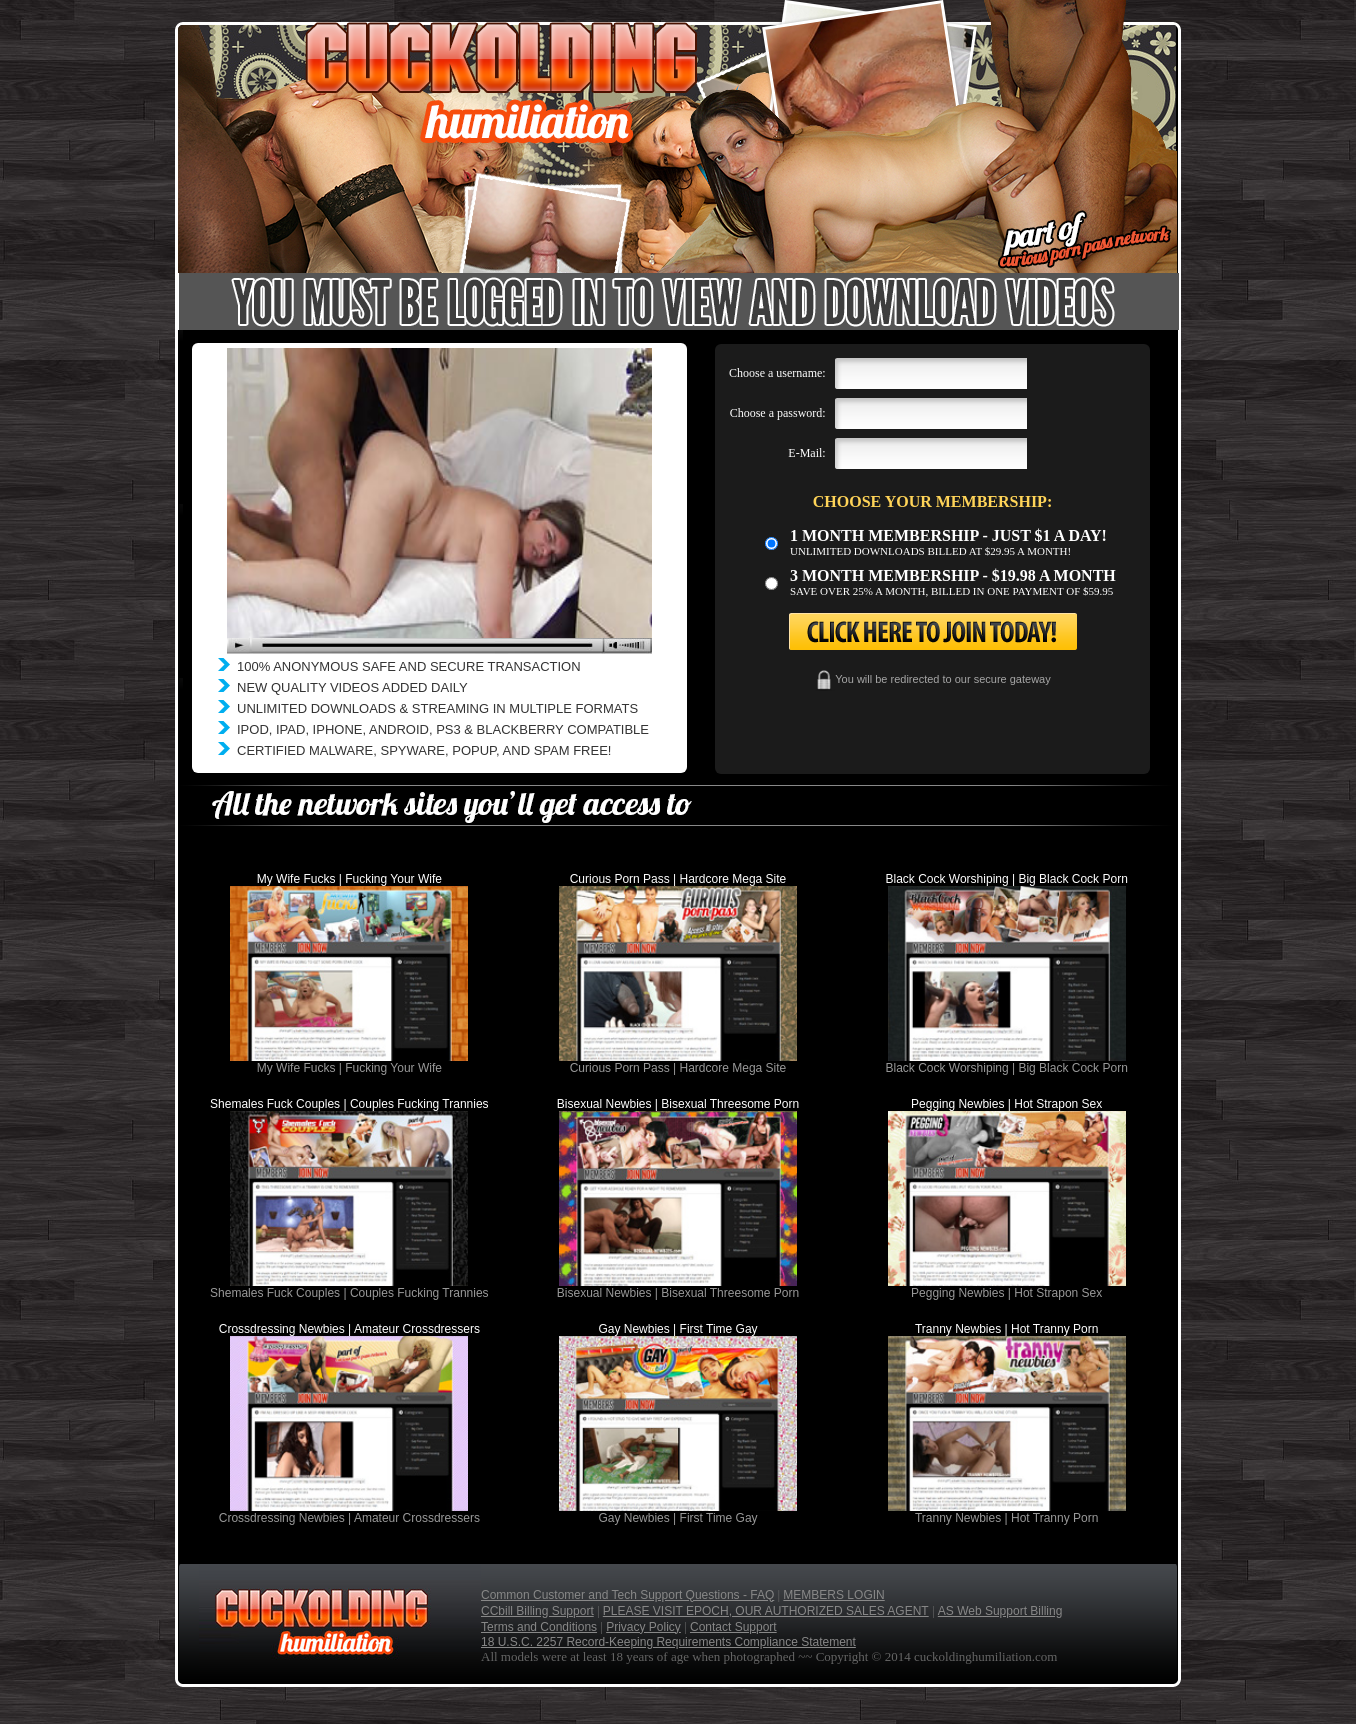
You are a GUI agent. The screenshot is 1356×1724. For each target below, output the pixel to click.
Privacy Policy (643, 1627)
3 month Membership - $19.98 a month (953, 575)
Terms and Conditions (539, 1627)
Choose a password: (778, 413)
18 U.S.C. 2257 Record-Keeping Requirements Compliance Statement (668, 1642)
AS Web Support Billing (1000, 1611)
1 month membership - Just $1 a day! (948, 535)
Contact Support (733, 1627)
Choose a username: (777, 373)
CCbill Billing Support (537, 1611)
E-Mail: (806, 453)
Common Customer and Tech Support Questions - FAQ (627, 1595)
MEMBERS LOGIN (833, 1595)
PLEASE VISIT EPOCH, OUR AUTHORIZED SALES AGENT (766, 1611)
